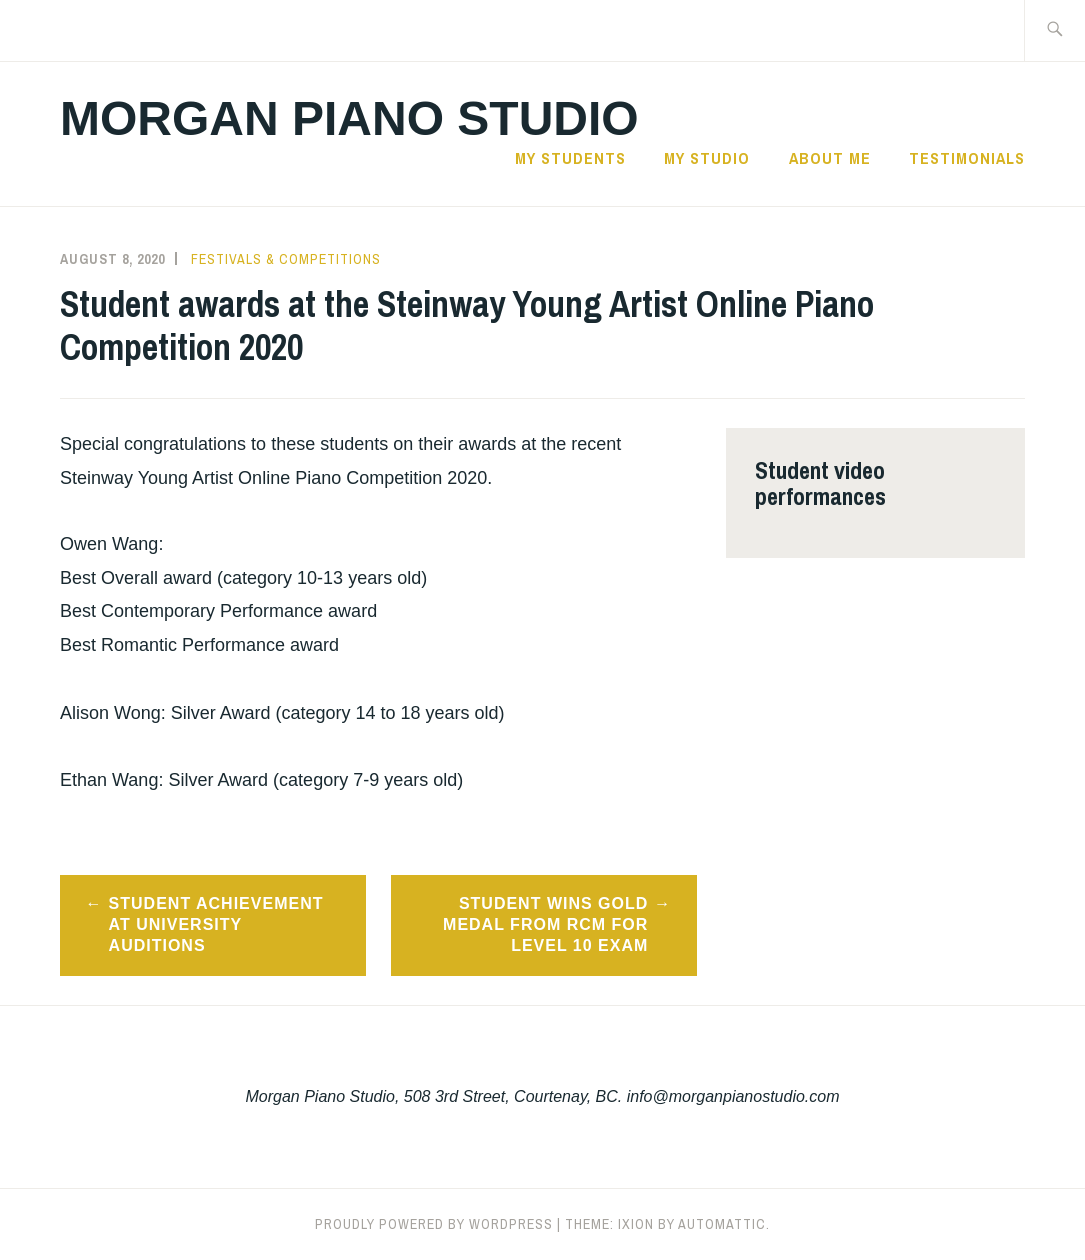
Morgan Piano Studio (349, 118)
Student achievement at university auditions (216, 924)
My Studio (707, 158)
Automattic (722, 1224)
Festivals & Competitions (286, 259)
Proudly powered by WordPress (434, 1224)
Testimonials (967, 158)
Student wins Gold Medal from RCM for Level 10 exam (545, 924)
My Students (570, 158)
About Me (830, 158)
